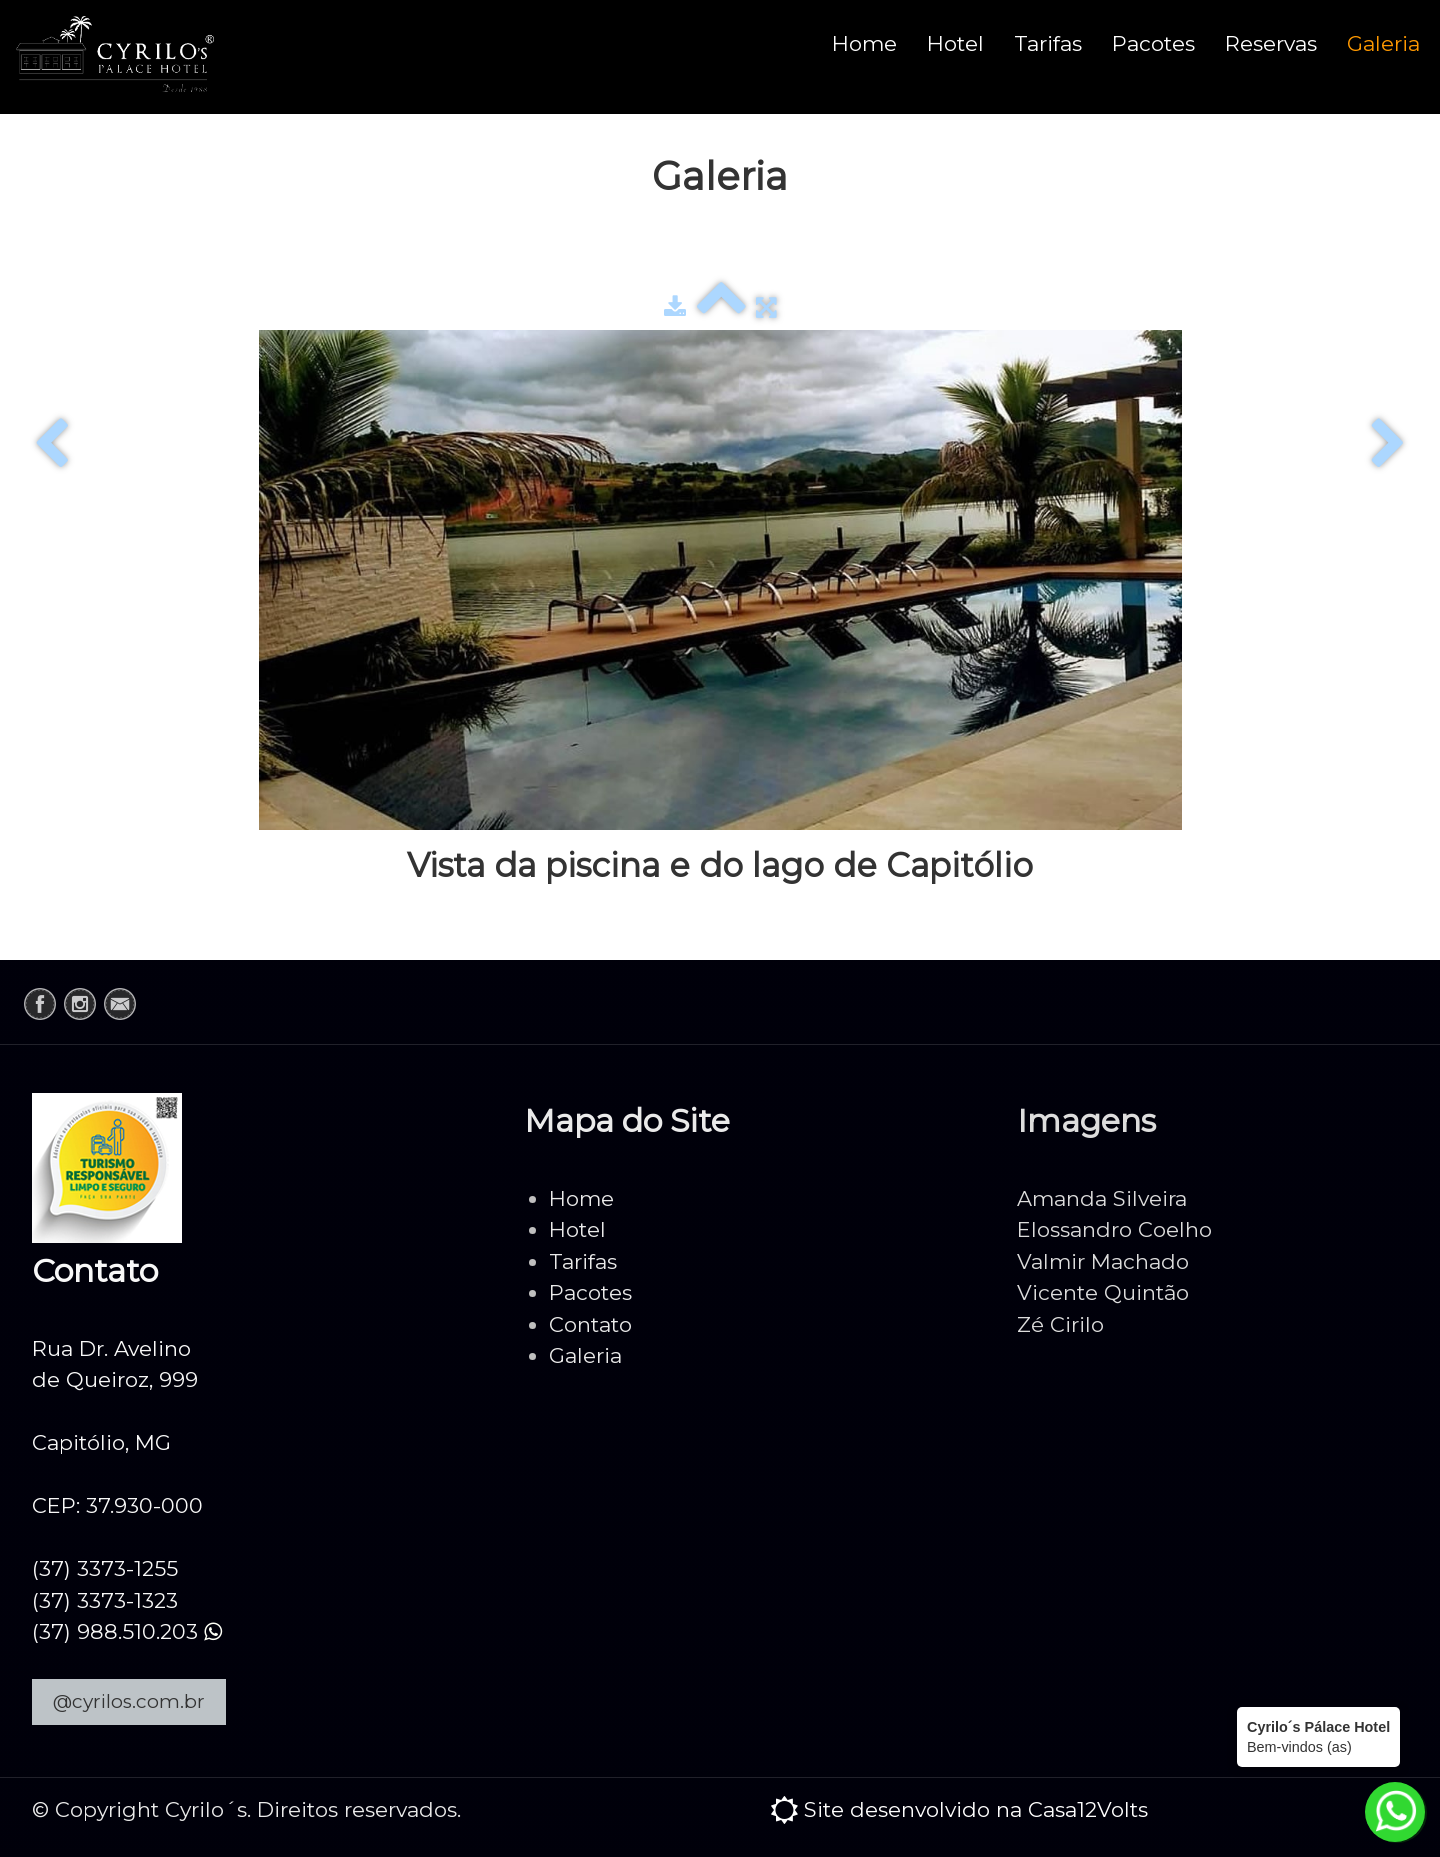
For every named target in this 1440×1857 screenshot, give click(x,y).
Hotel (955, 43)
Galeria (1383, 43)
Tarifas (1048, 43)
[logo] (115, 57)
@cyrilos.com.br (129, 1701)
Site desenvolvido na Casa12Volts (976, 1809)
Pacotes (1153, 43)
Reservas (1271, 43)
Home (864, 43)
